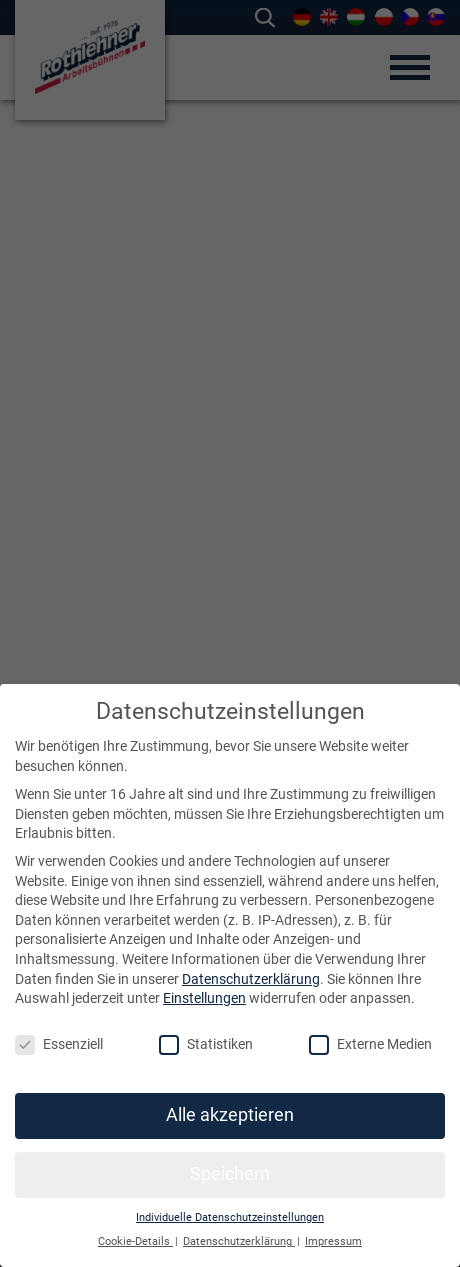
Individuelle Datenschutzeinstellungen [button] (230, 1217)
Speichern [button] (230, 1174)
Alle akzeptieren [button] (230, 1115)
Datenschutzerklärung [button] (239, 1241)
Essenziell (59, 1044)
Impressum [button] (333, 1241)
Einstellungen (204, 998)
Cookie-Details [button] (135, 1241)
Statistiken (206, 1044)
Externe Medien (370, 1044)
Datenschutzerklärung (251, 979)
